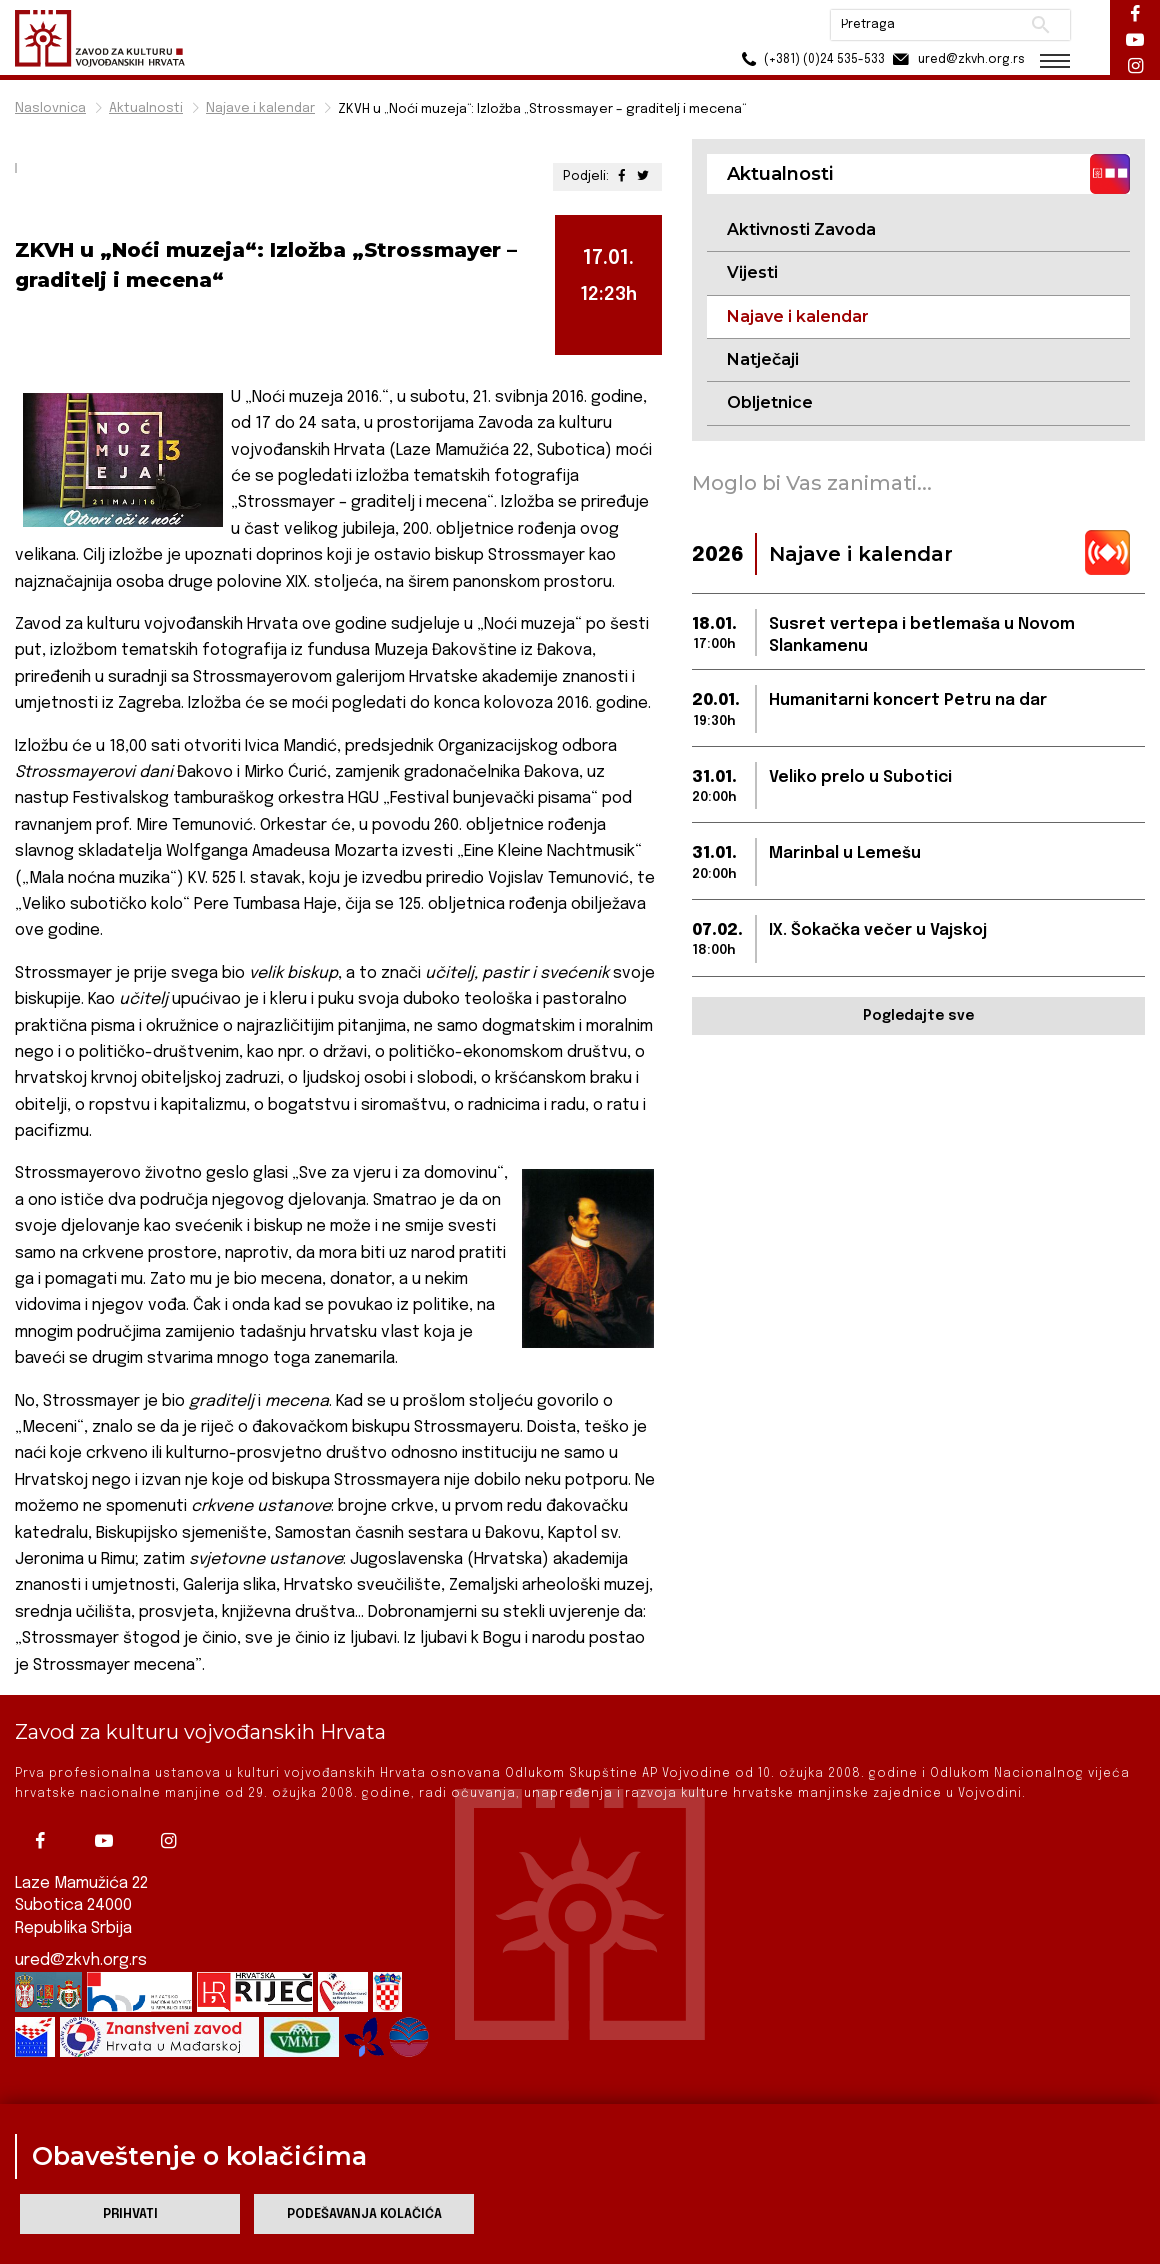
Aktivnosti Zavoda (801, 229)
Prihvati (130, 2214)
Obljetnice (770, 402)
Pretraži (1040, 25)
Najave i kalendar (260, 108)
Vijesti (752, 272)
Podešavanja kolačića (364, 2214)
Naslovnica (50, 108)
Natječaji (763, 359)
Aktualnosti (146, 108)
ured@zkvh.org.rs (81, 1960)
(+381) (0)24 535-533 (810, 59)
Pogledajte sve (918, 1016)
